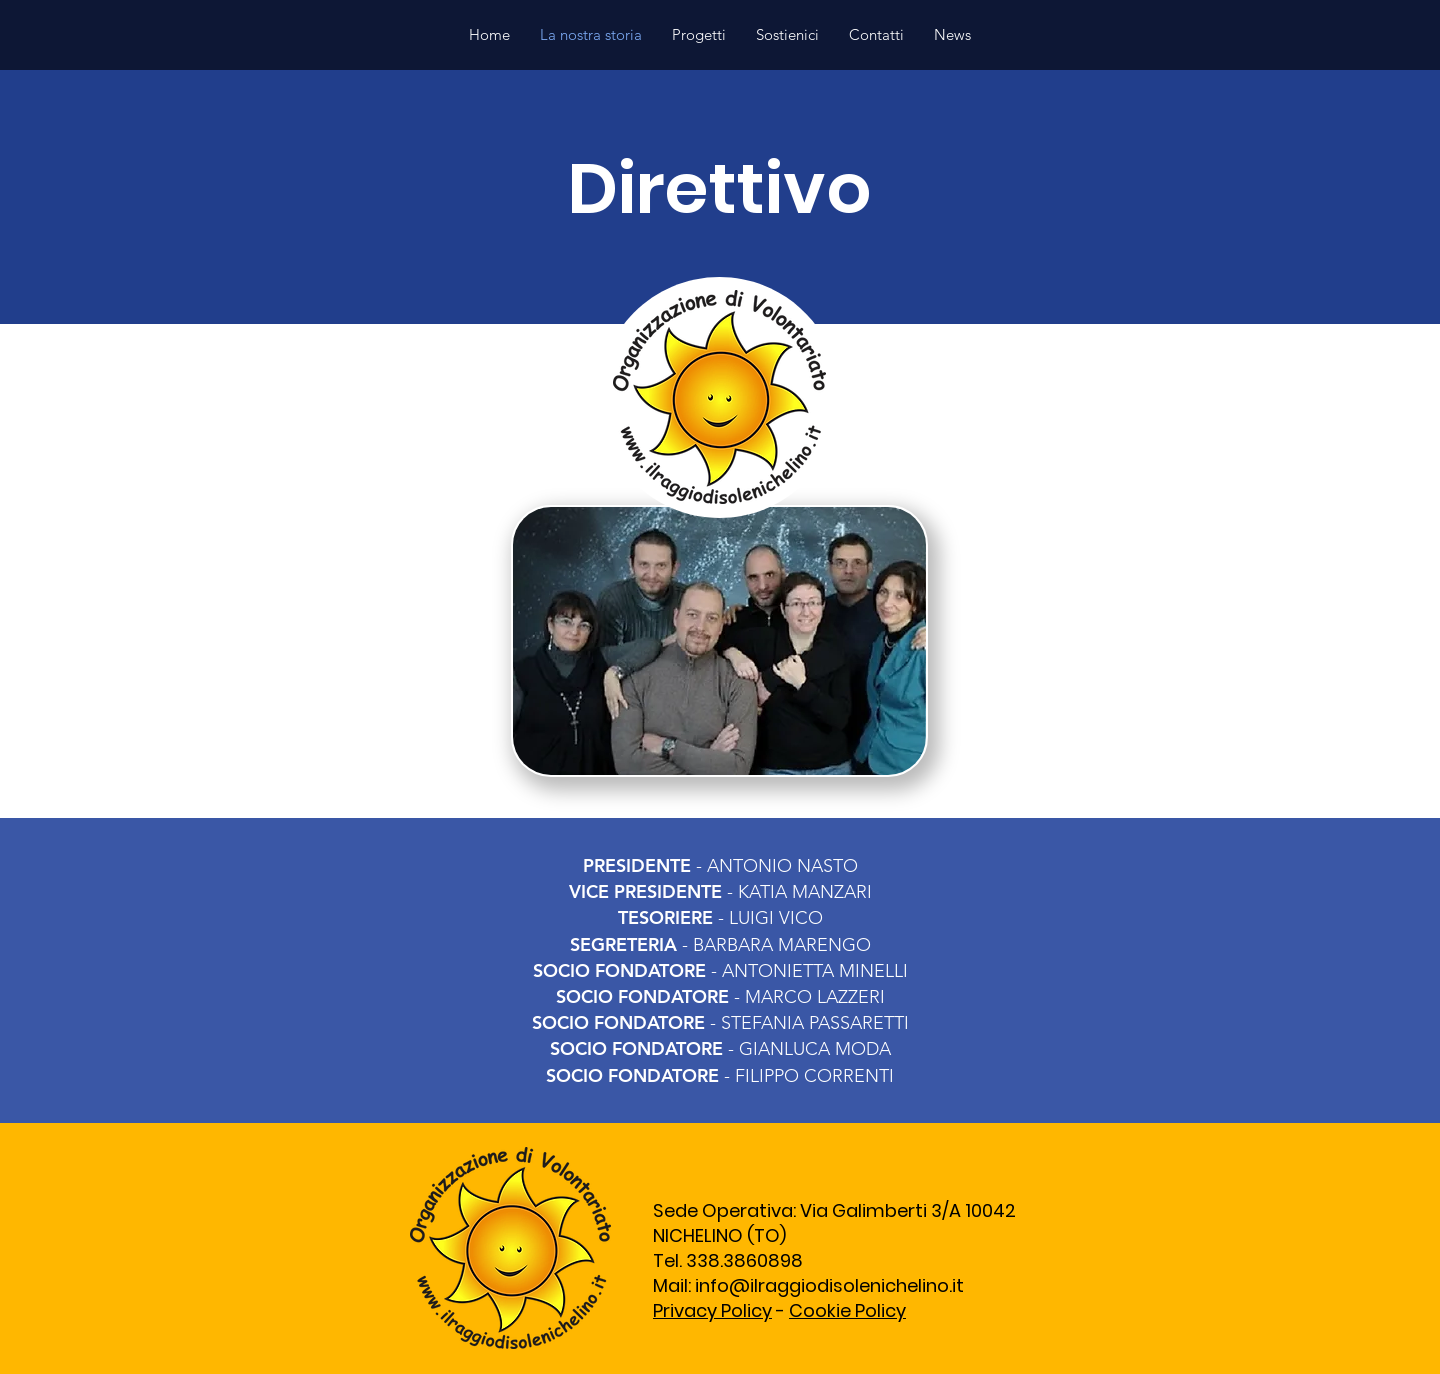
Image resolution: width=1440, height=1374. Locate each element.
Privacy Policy (712, 1310)
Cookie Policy (847, 1310)
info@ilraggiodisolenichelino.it (829, 1285)
